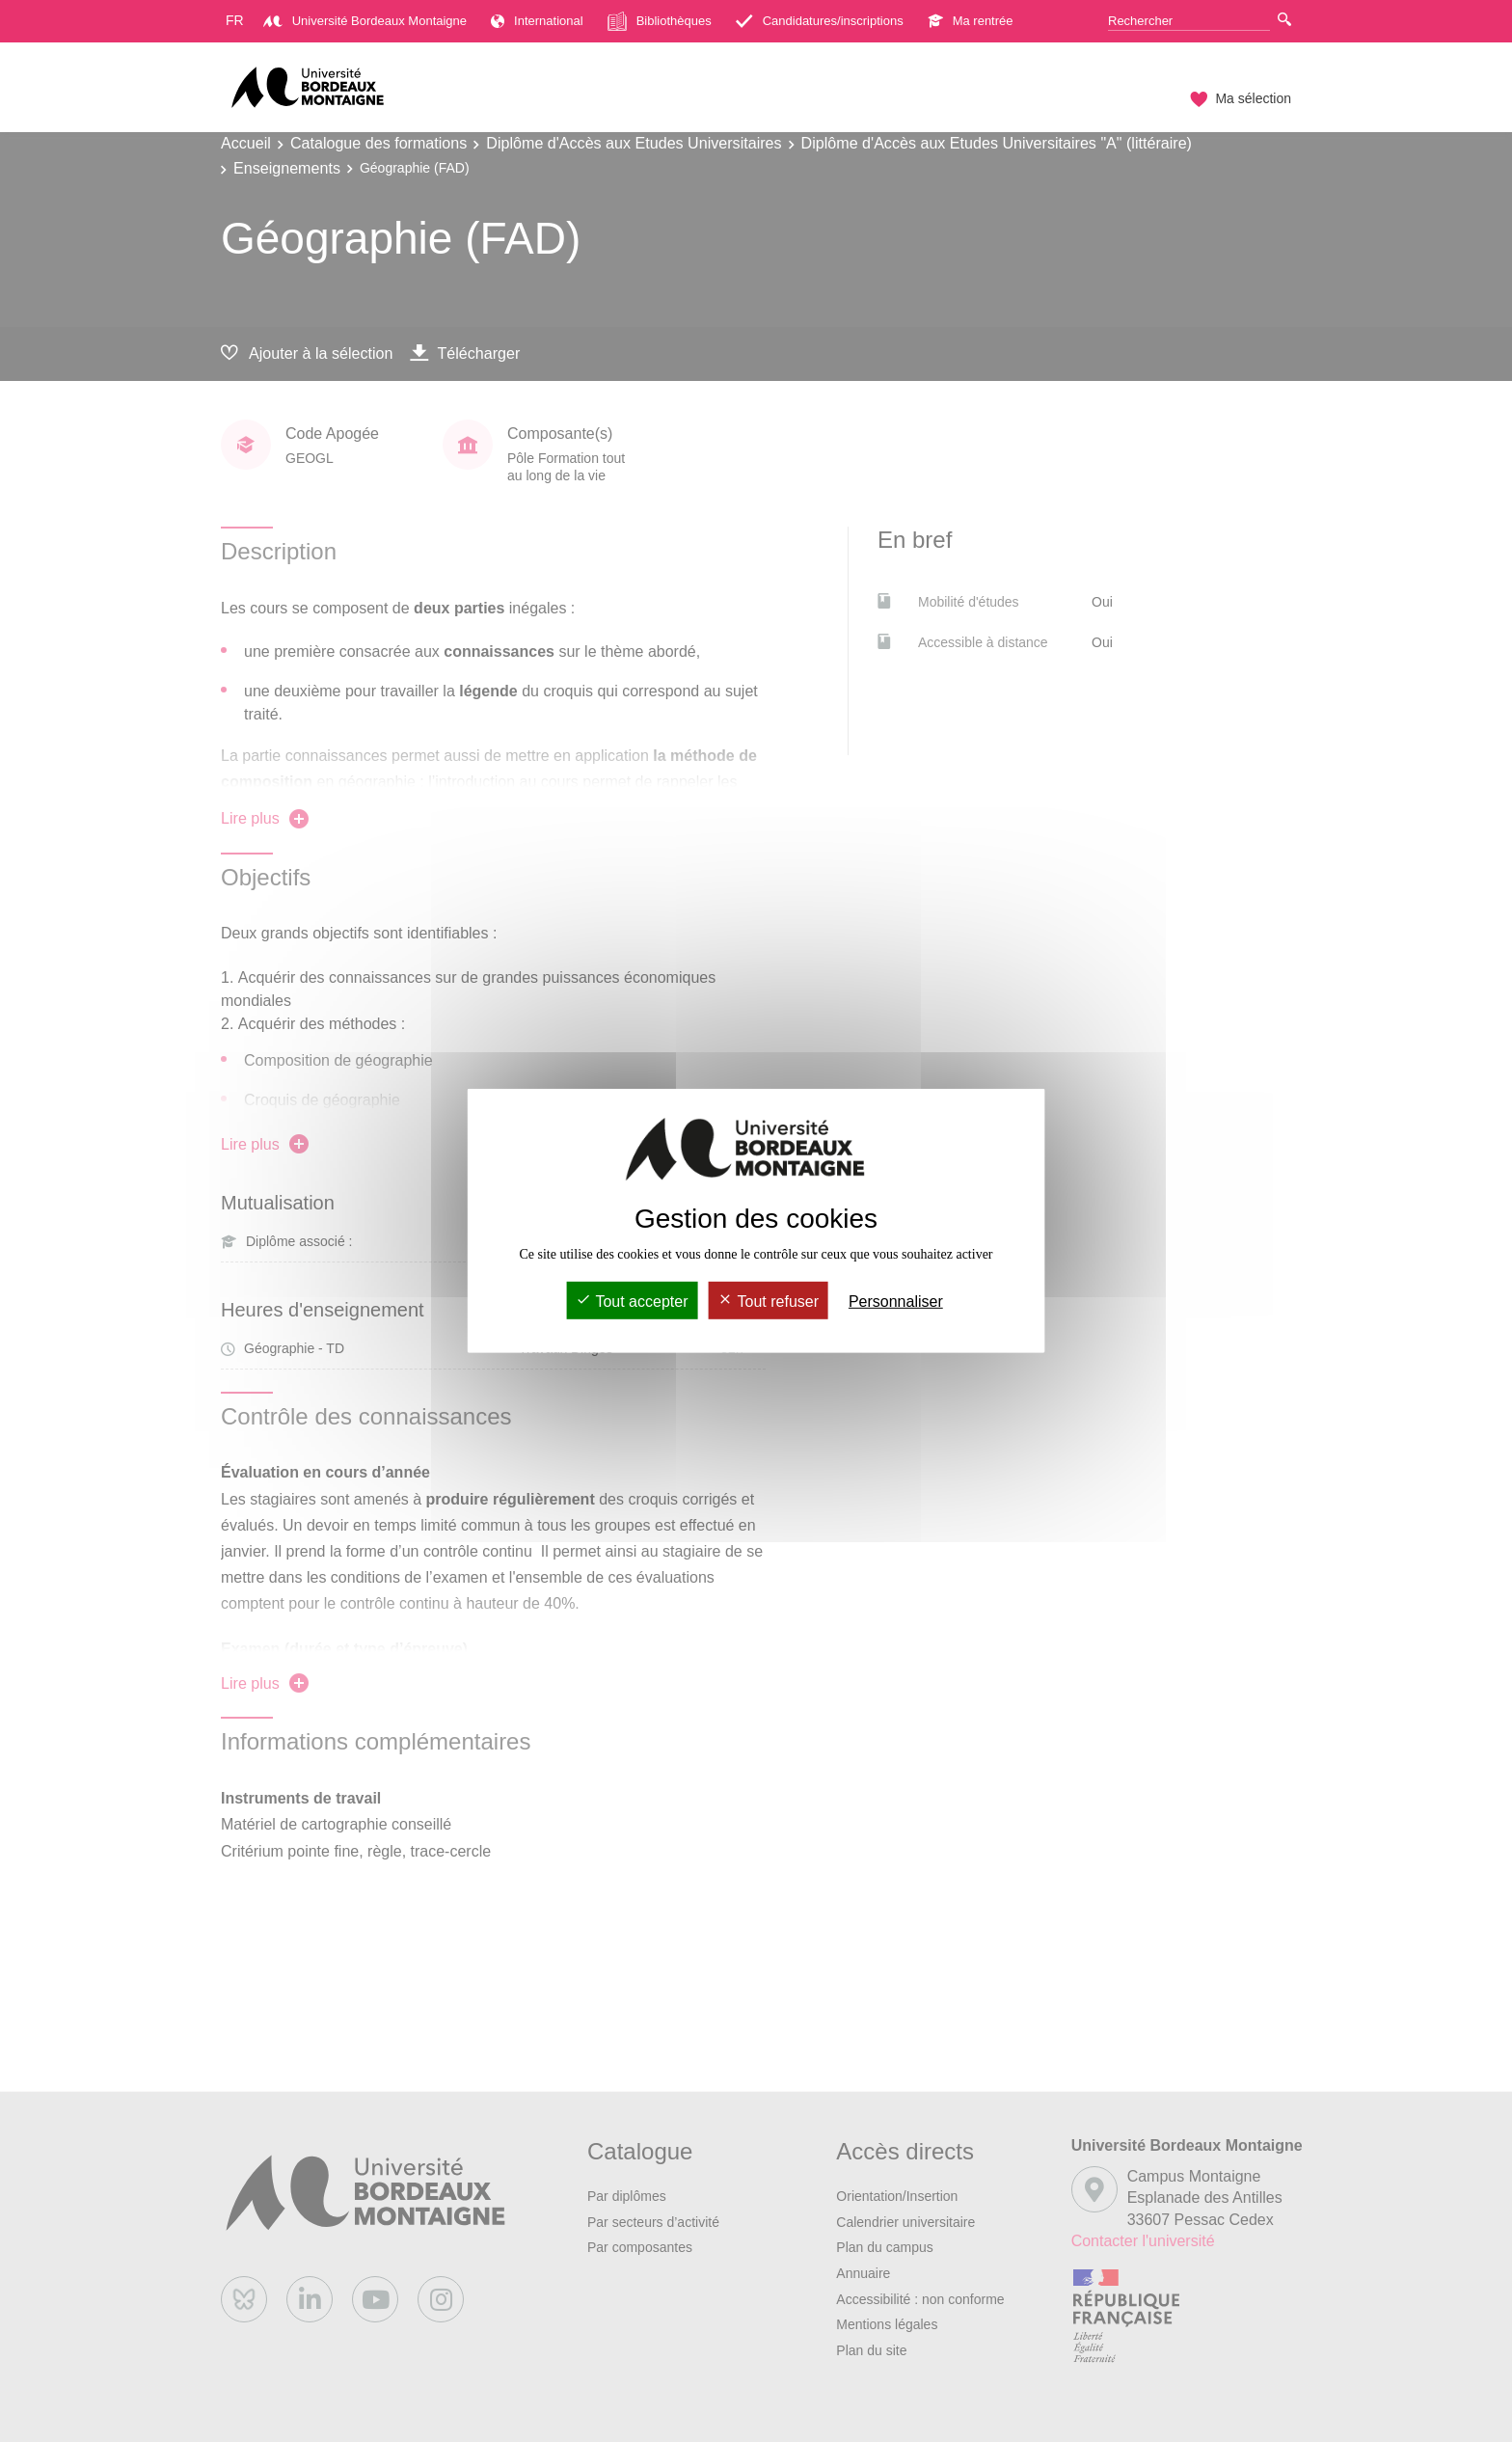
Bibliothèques (660, 21)
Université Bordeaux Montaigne (365, 21)
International (537, 21)
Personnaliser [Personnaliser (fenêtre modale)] (896, 1301)
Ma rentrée (970, 21)
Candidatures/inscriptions (820, 21)
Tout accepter (632, 1301)
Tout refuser (768, 1301)
